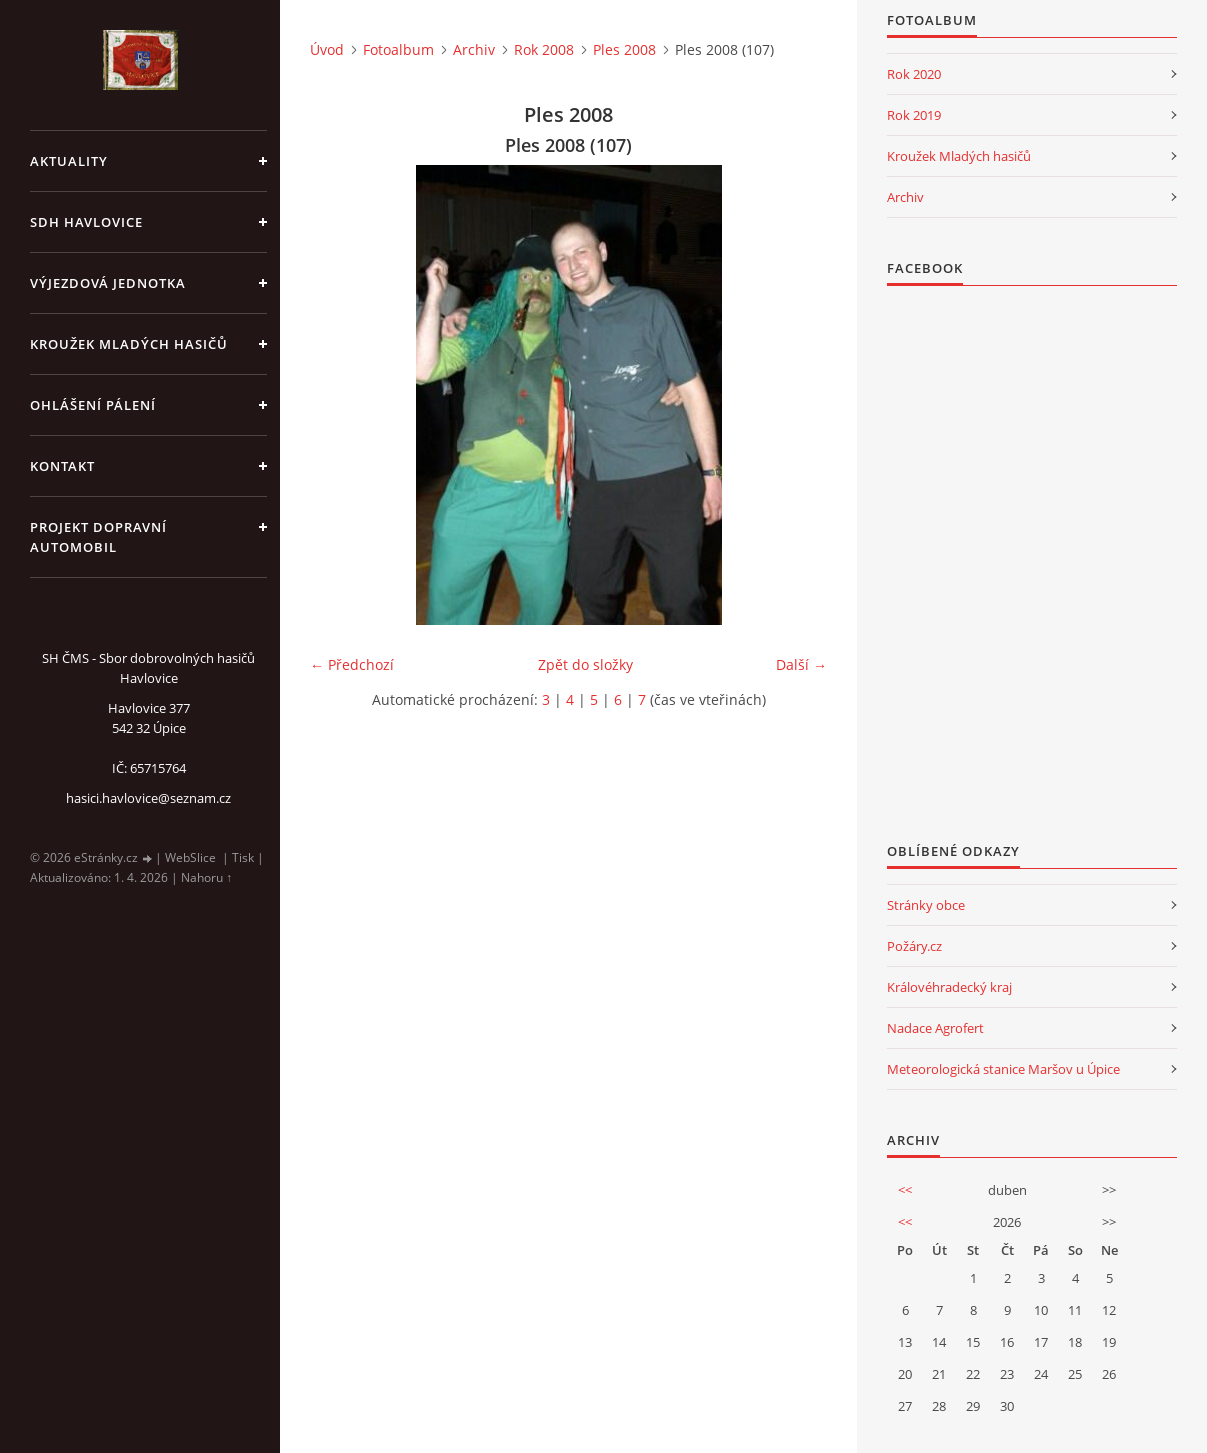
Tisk (243, 857)
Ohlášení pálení (93, 405)
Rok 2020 (914, 74)
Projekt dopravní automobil (98, 537)
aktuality (69, 161)
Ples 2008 (624, 49)
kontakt (62, 466)
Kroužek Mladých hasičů (959, 156)
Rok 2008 (544, 49)
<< (905, 1190)
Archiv (474, 49)
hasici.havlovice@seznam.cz (148, 798)
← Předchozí (352, 664)
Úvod (327, 49)
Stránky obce (926, 905)
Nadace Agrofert (935, 1028)
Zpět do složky (585, 664)
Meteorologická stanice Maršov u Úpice (1003, 1069)
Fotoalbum (398, 49)
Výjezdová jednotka (108, 283)
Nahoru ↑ (206, 877)
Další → (801, 664)
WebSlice (190, 857)
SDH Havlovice (86, 222)
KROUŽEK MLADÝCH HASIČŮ (129, 344)
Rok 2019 (914, 115)
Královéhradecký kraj (949, 987)
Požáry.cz (914, 946)
